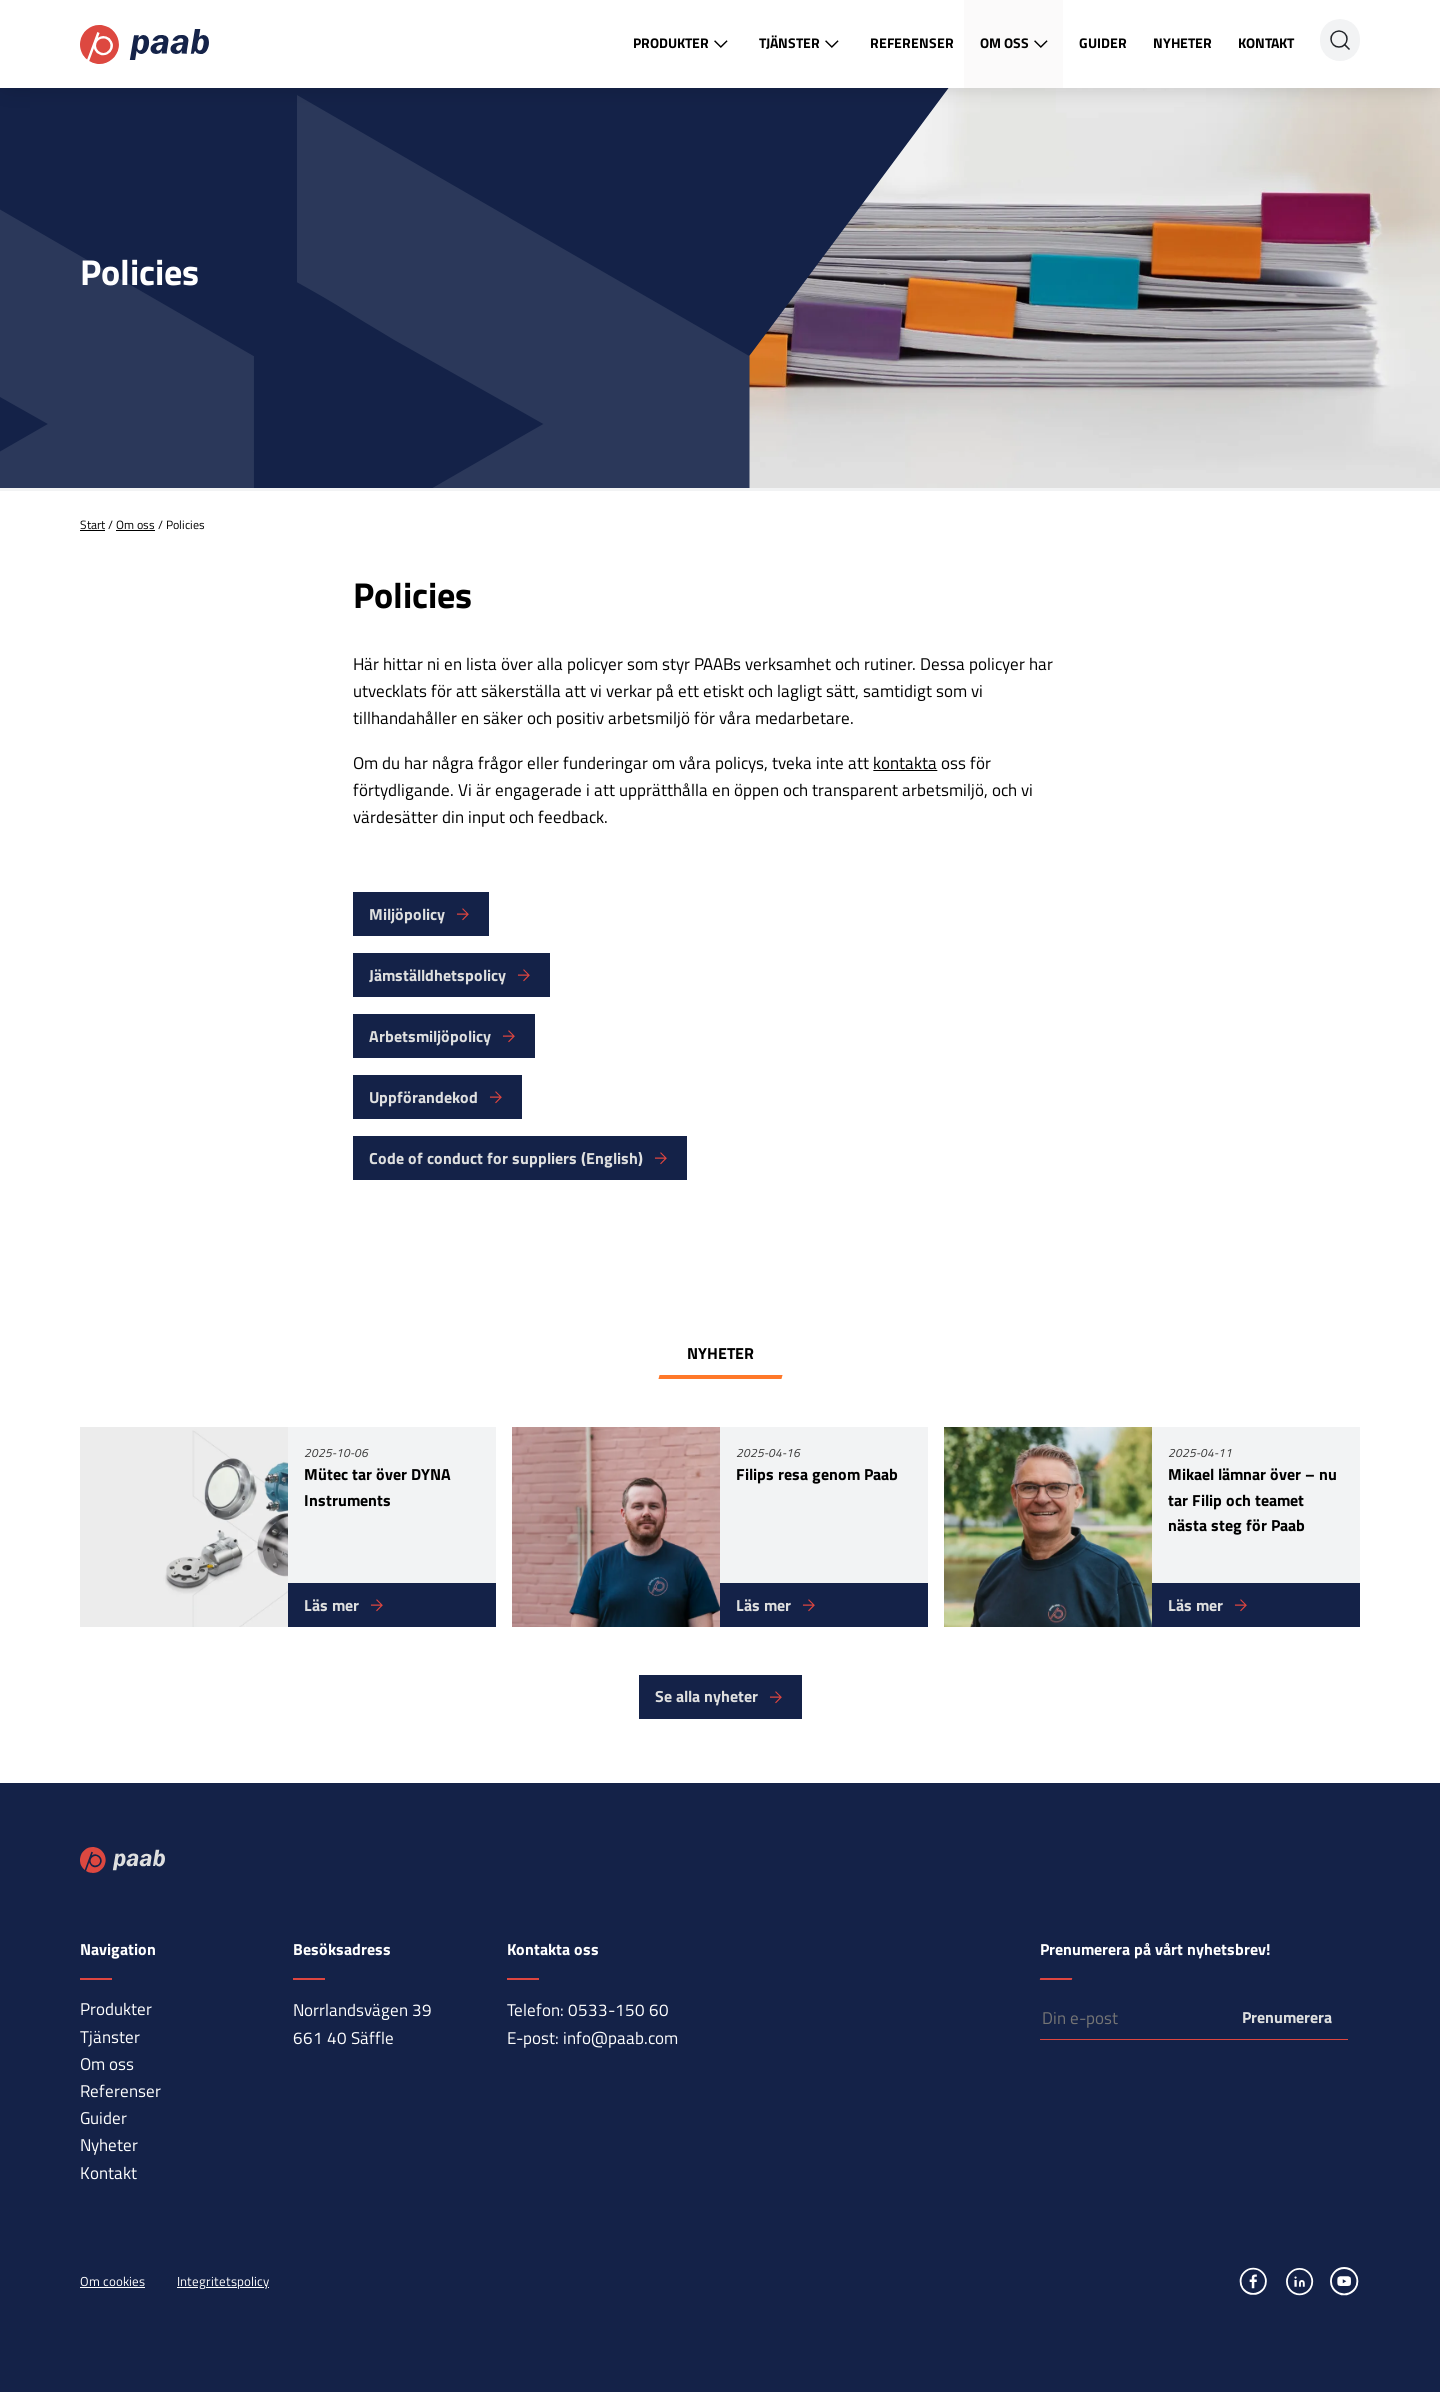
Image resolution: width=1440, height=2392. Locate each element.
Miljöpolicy (407, 914)
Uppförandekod (423, 1097)
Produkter (683, 44)
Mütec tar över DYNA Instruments (377, 1487)
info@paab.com (620, 2038)
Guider (1103, 42)
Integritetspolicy (223, 2281)
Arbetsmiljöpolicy (430, 1036)
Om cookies (112, 2281)
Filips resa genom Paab (817, 1474)
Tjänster (801, 44)
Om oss (1016, 44)
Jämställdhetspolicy (437, 975)
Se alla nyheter (706, 1696)
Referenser (912, 42)
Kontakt (1266, 42)
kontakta (905, 763)
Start (92, 524)
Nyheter (1182, 42)
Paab (144, 44)
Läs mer (331, 1605)
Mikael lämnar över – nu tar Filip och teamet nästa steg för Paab (1252, 1499)
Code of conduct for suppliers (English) (506, 1158)
